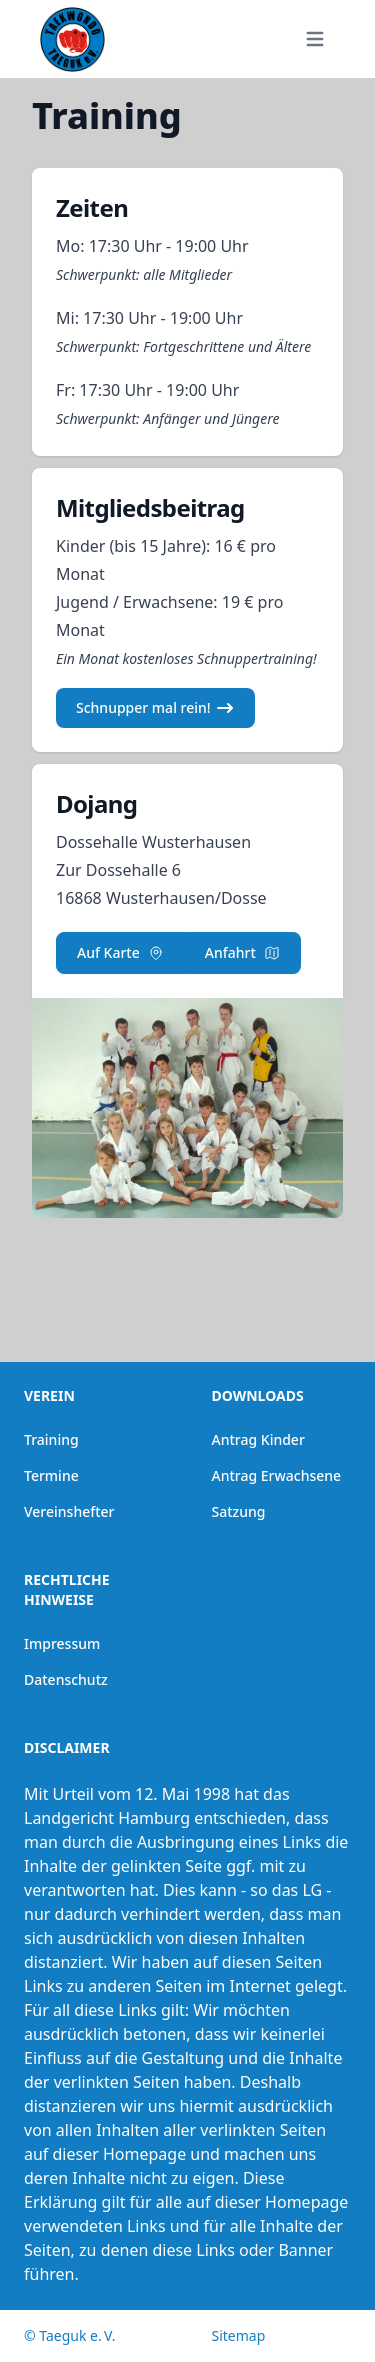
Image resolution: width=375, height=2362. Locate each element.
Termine (51, 1475)
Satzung (239, 1511)
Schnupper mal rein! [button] (155, 708)
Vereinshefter (69, 1511)
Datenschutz (66, 1679)
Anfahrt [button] (242, 952)
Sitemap (239, 2335)
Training (51, 1439)
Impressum (62, 1643)
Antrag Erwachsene (277, 1475)
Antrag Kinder (258, 1439)
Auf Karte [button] (120, 952)
